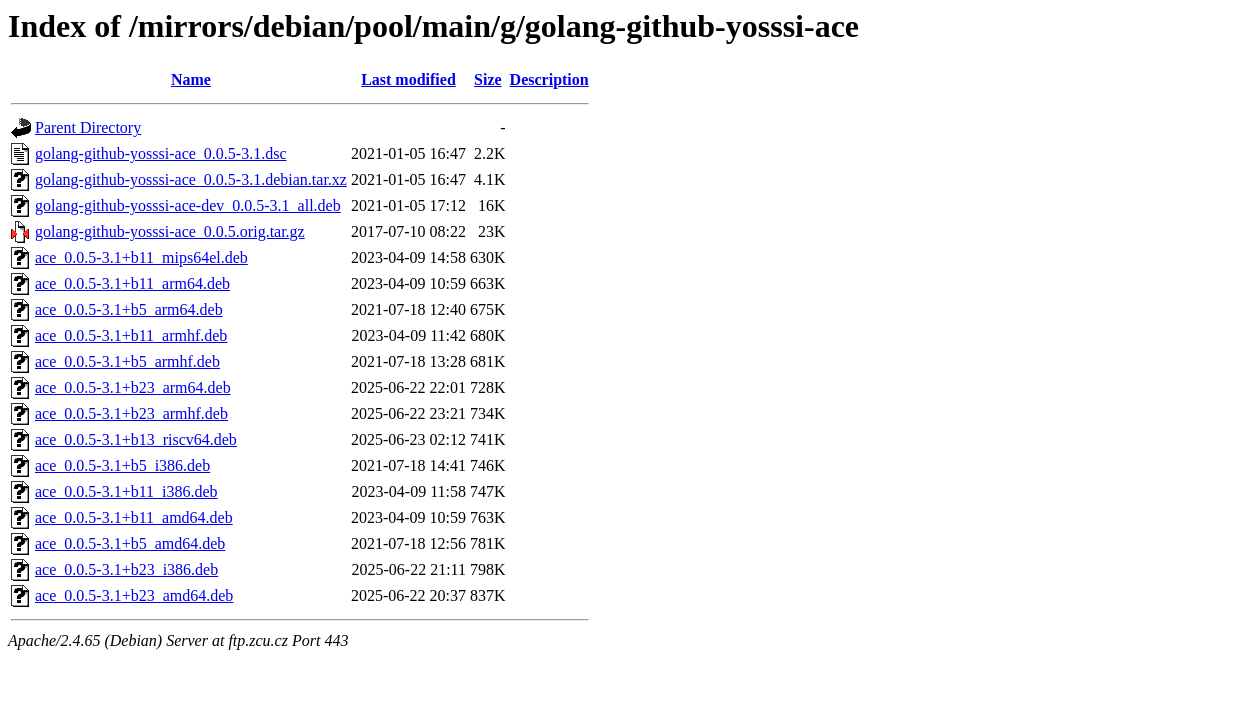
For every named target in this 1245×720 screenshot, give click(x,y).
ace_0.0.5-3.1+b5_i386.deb (122, 465)
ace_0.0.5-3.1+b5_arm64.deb (129, 309)
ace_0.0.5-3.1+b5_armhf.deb (127, 361)
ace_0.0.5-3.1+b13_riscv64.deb (136, 439)
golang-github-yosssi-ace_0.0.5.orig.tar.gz (170, 231)
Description (549, 79)
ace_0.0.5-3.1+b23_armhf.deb (131, 413)
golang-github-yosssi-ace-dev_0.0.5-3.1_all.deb (188, 205)
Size (488, 79)
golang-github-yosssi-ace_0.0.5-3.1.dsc (161, 153)
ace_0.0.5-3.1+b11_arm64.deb (132, 283)
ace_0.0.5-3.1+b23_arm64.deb (133, 387)
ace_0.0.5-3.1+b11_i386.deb (126, 491)
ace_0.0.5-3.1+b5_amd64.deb (130, 543)
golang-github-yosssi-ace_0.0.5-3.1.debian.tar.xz (191, 179)
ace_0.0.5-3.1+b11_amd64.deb (134, 517)
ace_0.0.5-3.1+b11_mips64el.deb (141, 257)
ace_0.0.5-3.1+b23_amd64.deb (134, 595)
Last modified (408, 79)
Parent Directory (88, 127)
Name (191, 79)
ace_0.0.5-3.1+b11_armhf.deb (131, 335)
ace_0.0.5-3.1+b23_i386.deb (126, 569)
